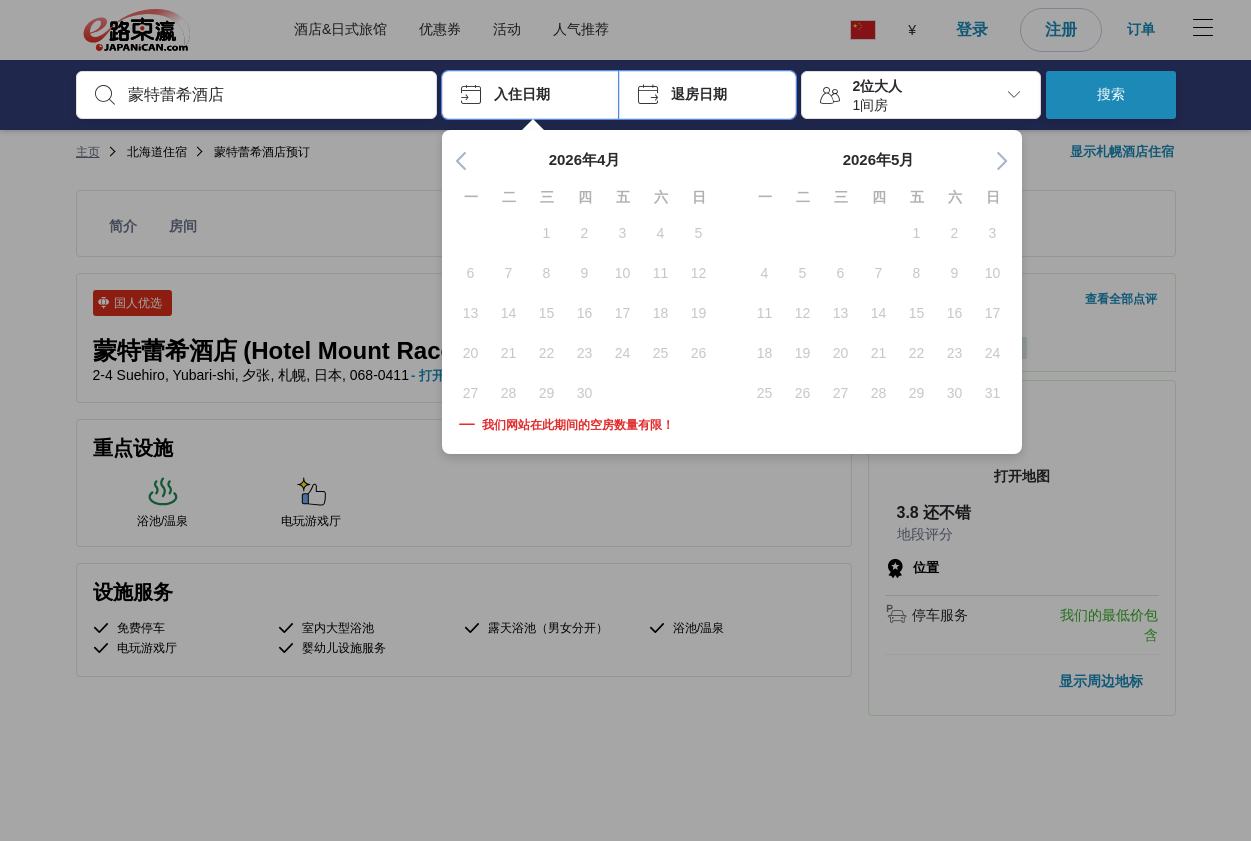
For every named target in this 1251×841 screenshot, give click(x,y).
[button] (530, 95)
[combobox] (272, 95)
